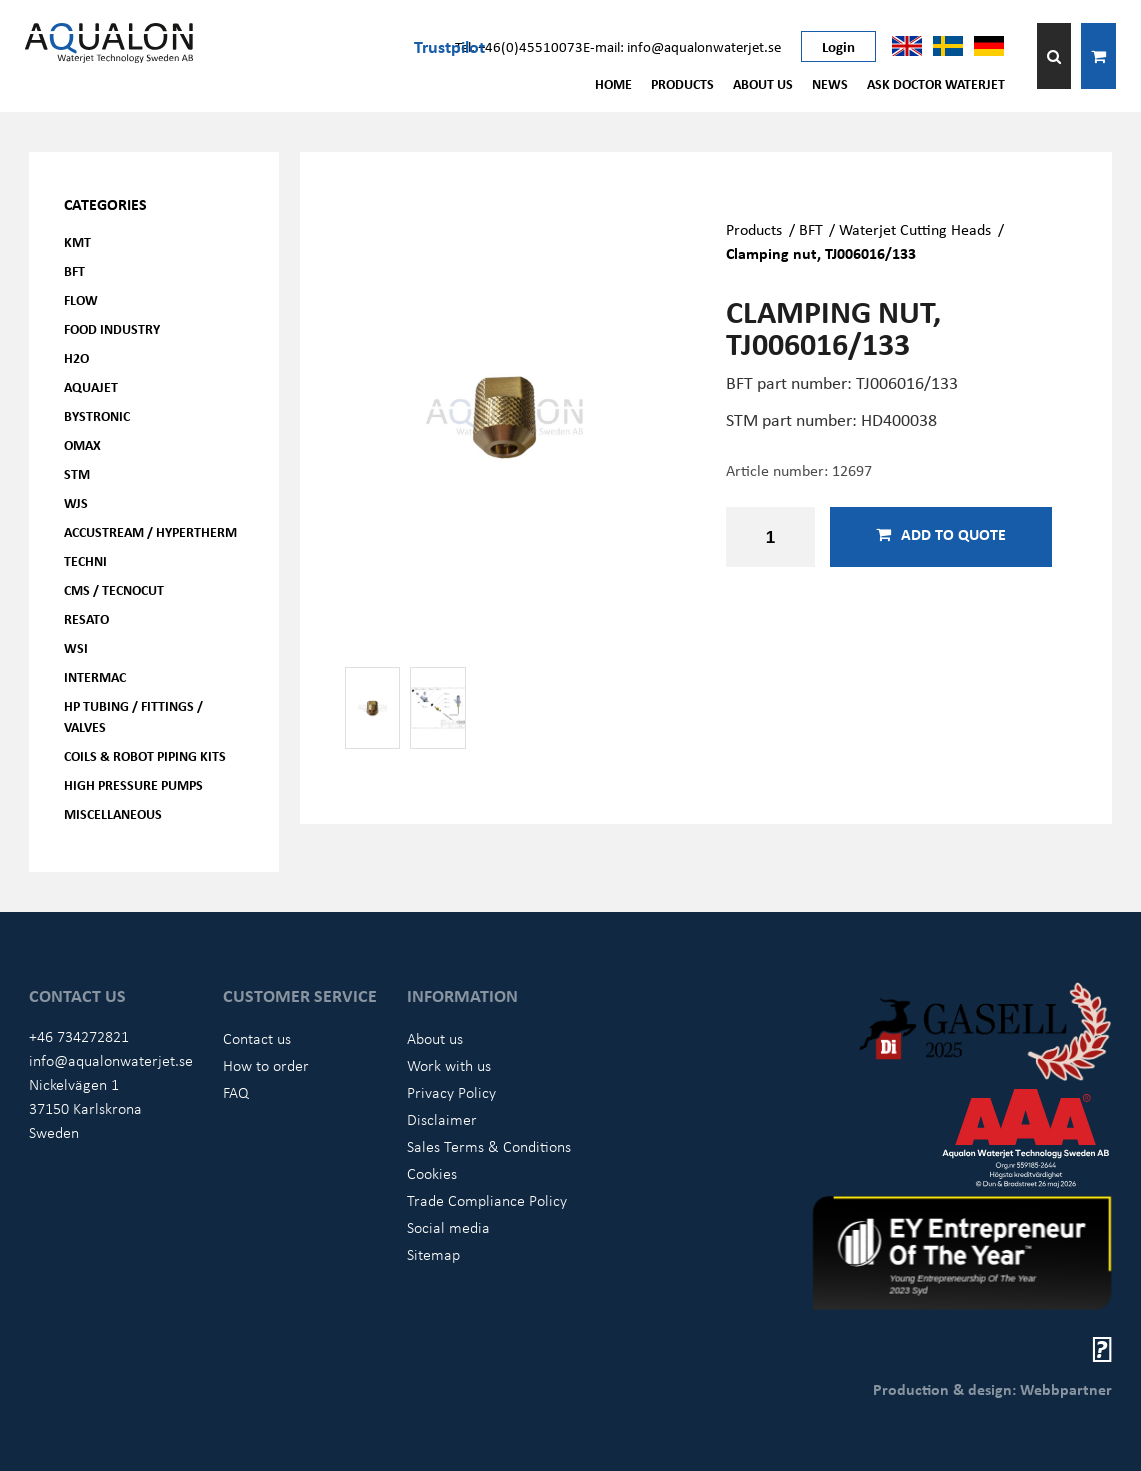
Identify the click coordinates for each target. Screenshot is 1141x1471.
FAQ (236, 1092)
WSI (76, 647)
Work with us (449, 1065)
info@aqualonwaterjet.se (111, 1060)
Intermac (95, 676)
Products (682, 83)
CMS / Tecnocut (114, 589)
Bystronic (97, 415)
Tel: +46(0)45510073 (519, 46)
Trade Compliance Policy (487, 1200)
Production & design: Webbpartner (992, 1389)
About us (763, 83)
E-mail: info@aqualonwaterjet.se (682, 46)
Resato (86, 618)
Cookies (432, 1173)
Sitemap (433, 1254)
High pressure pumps (133, 784)
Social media (448, 1227)
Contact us (257, 1038)
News (830, 83)
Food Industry (112, 328)
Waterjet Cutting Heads (915, 229)
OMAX (82, 444)
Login (838, 46)
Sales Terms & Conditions (489, 1146)
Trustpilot (449, 46)
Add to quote (941, 534)
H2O (76, 357)
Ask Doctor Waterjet (936, 83)
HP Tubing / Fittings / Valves (133, 716)
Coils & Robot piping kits (145, 755)
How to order (266, 1065)
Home (613, 83)
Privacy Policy (451, 1092)
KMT (77, 241)
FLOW (81, 299)
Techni (85, 560)
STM (77, 473)
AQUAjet (91, 386)
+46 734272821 (79, 1036)
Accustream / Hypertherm (150, 531)
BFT (74, 270)
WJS (76, 502)
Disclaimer (442, 1119)
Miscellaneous (113, 813)
